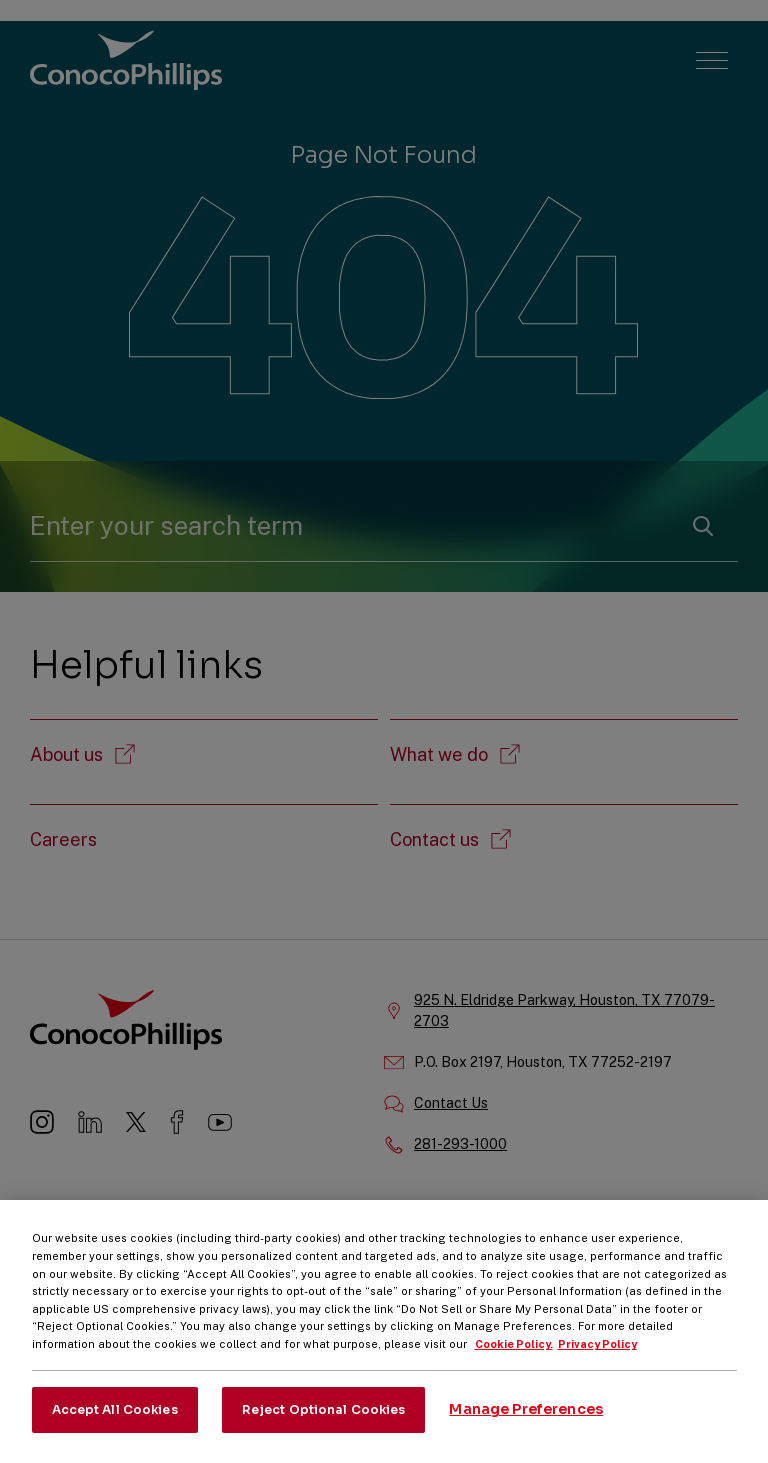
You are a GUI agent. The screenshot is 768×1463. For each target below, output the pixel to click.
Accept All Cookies (115, 1421)
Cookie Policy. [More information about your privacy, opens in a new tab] (514, 1357)
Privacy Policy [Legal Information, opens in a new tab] (597, 1357)
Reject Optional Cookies (324, 1421)
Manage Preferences (526, 1422)
